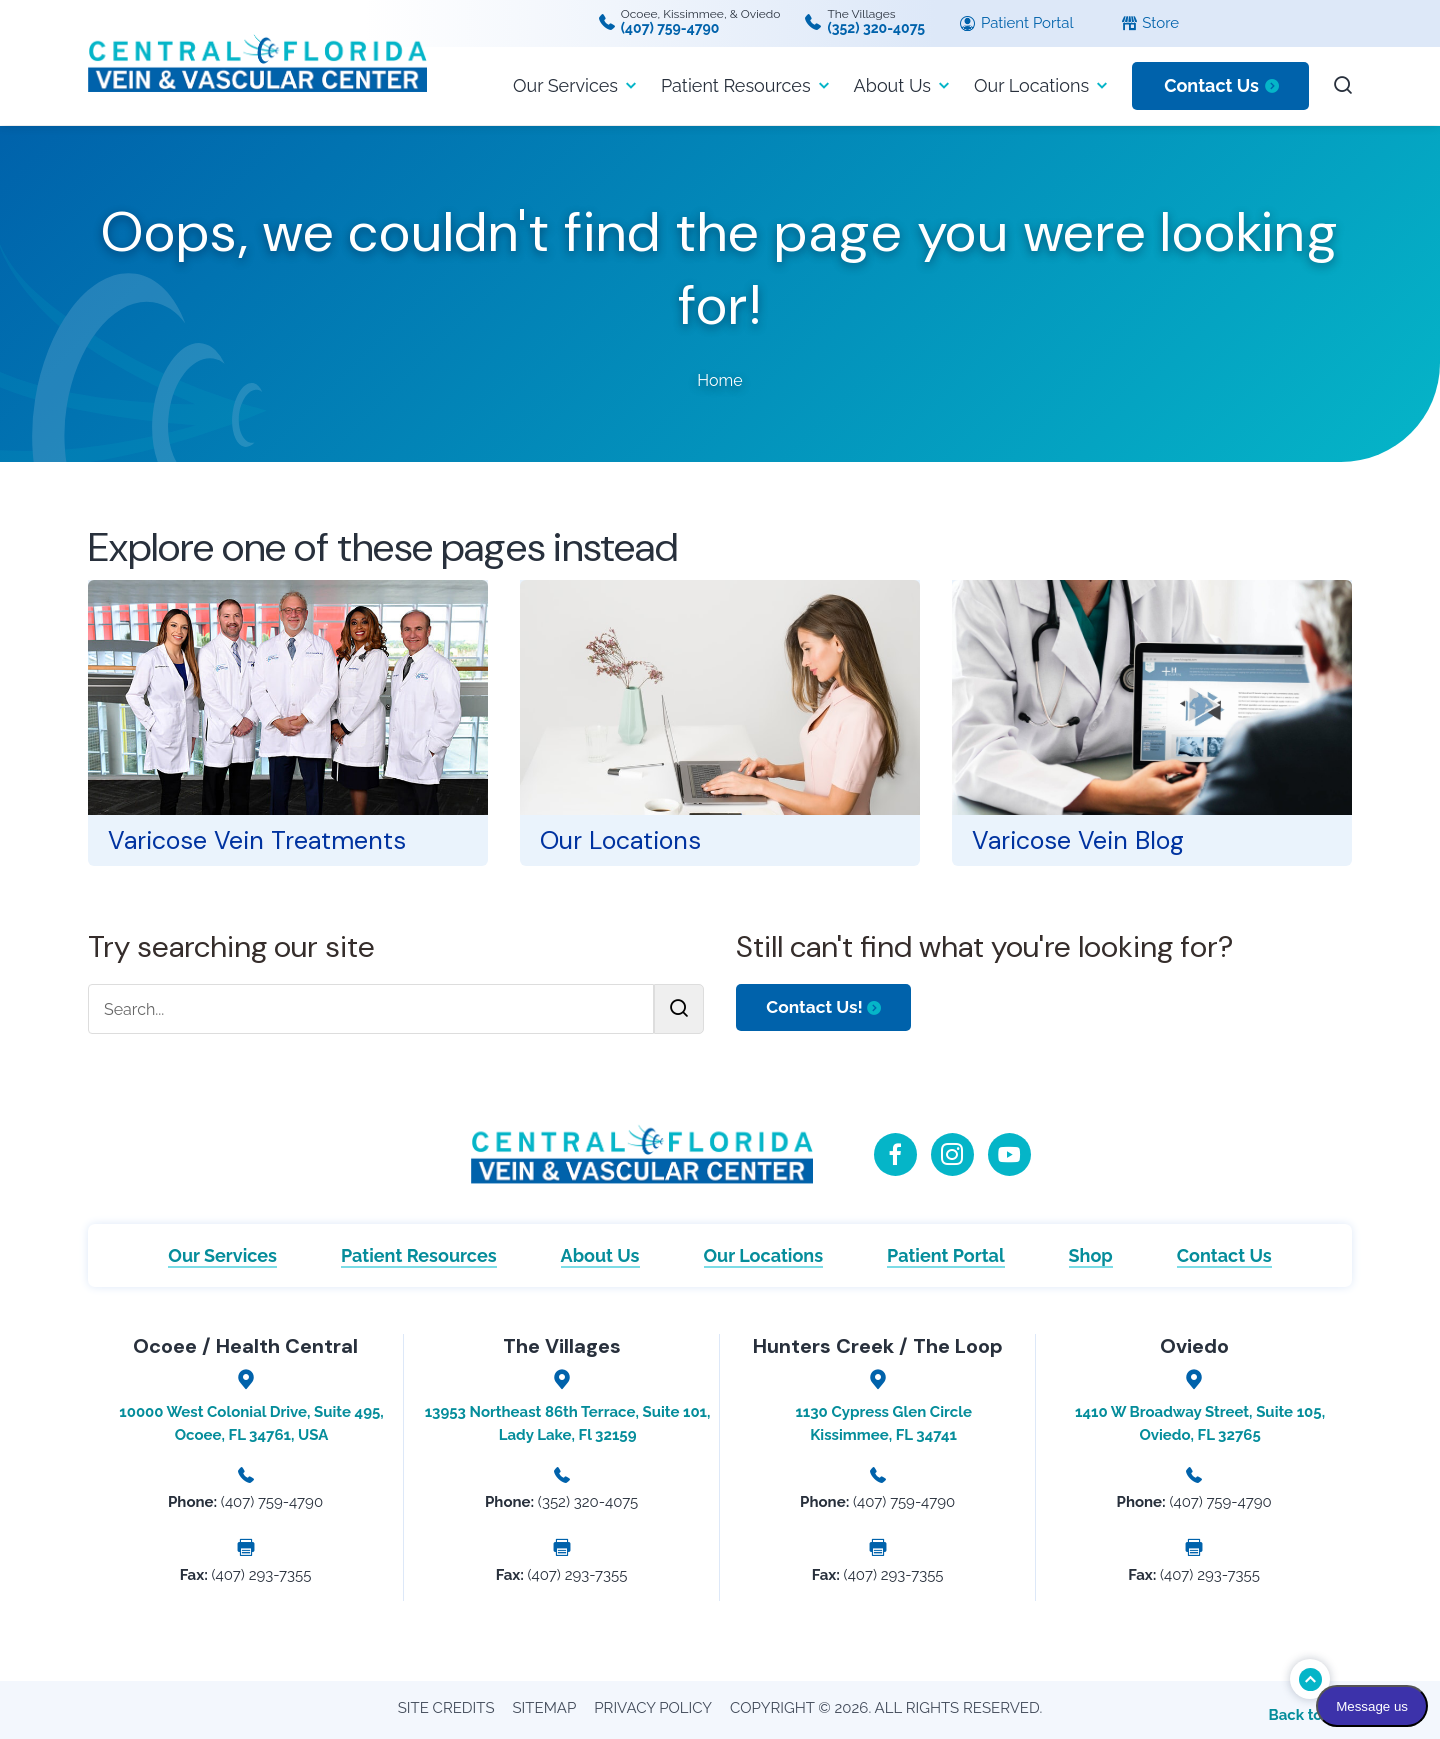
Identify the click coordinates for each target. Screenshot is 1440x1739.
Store (1150, 24)
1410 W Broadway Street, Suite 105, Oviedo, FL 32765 (1200, 1423)
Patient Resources (736, 85)
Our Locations (1031, 85)
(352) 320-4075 (876, 28)
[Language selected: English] (1322, 23)
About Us (892, 85)
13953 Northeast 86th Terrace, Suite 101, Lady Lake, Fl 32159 (568, 1423)
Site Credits (446, 1708)
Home (719, 380)
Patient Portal (1016, 24)
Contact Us (1211, 85)
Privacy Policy (653, 1708)
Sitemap (545, 1708)
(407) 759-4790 (670, 28)
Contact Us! (818, 1007)
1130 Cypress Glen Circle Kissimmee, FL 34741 (883, 1423)
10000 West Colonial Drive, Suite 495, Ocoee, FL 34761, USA (251, 1423)
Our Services (565, 85)
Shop (1091, 1255)
